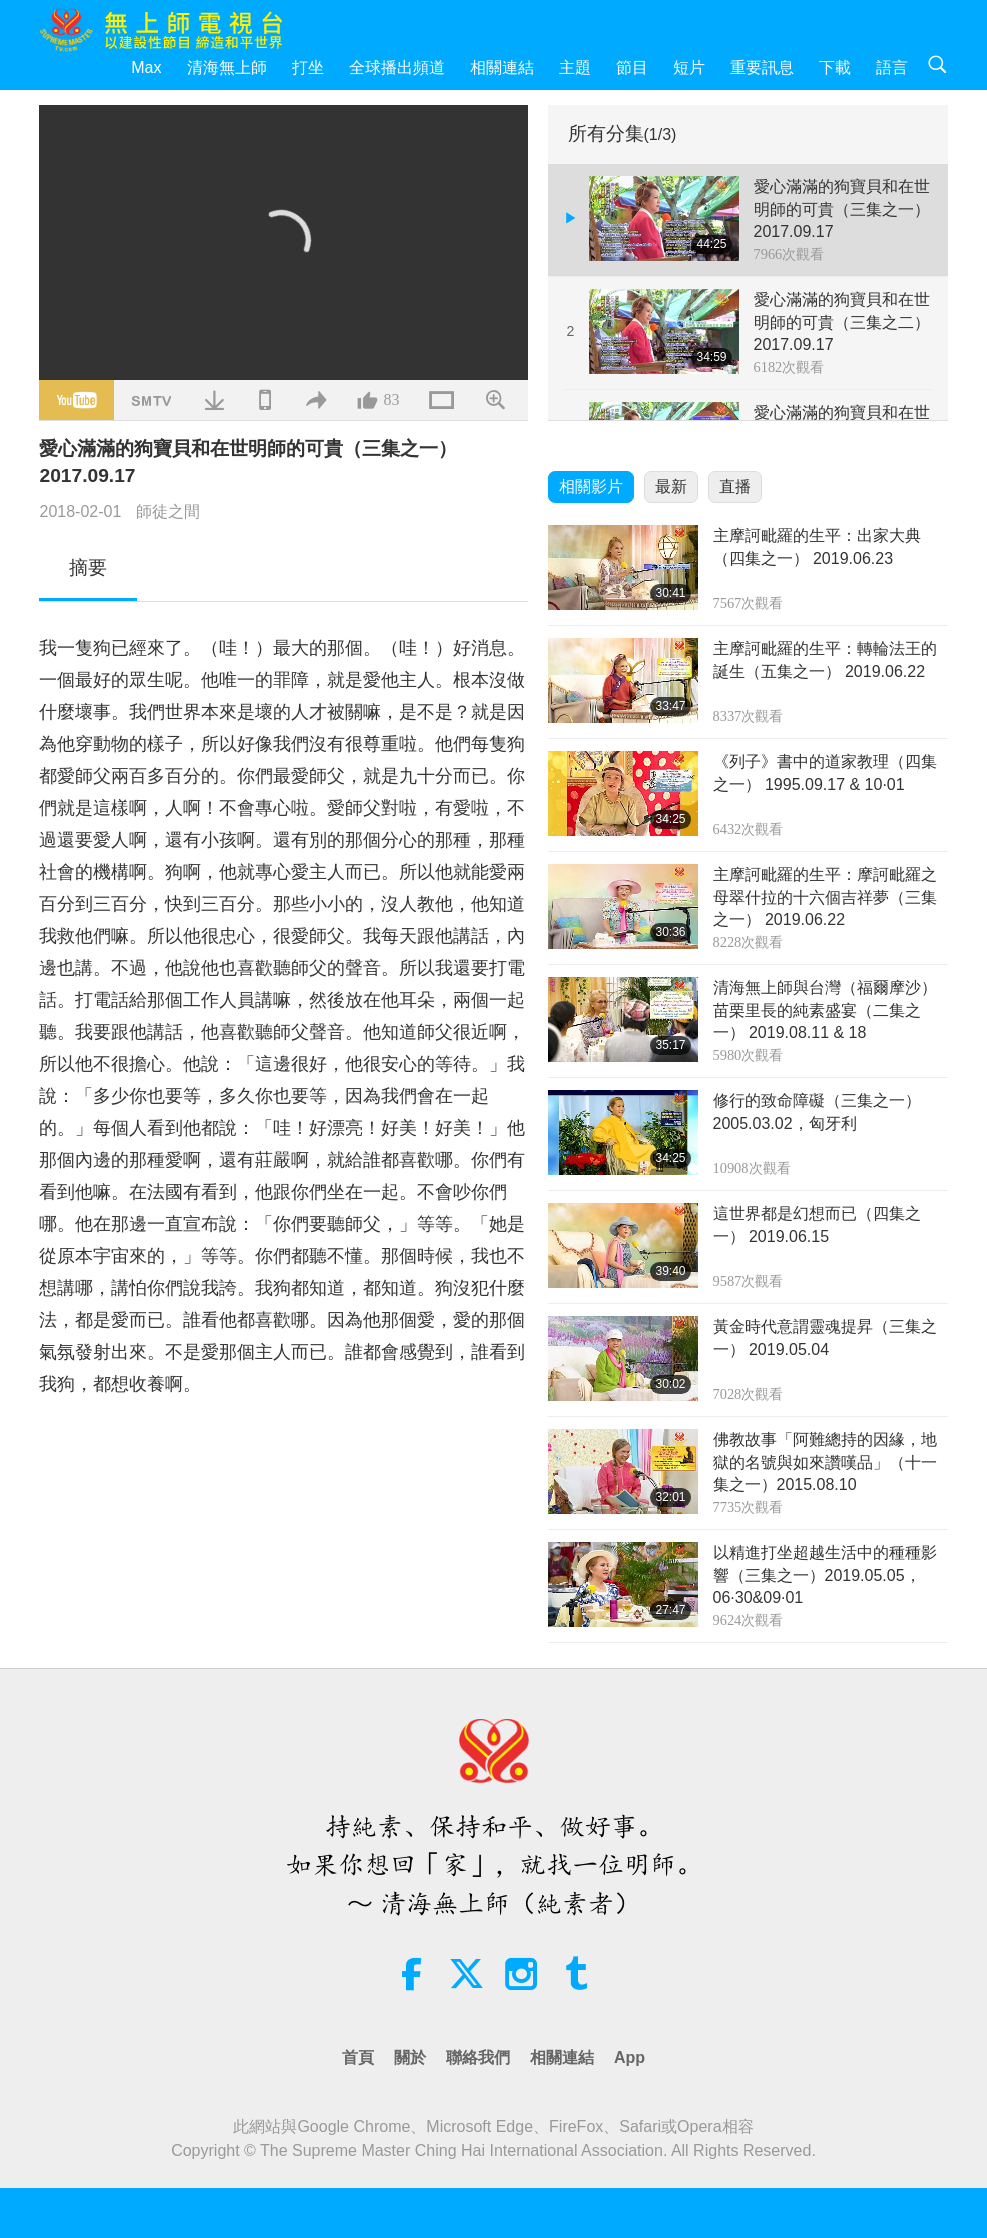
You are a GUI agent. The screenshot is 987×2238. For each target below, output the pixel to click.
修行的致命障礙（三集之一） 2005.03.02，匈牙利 (817, 1111)
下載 (835, 67)
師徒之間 (168, 511)
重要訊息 (762, 67)
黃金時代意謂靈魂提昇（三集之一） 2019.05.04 (825, 1337)
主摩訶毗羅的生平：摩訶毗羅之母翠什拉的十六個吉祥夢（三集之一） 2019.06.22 (825, 897)
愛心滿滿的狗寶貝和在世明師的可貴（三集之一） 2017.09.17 (842, 209)
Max (146, 67)
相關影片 (591, 486)
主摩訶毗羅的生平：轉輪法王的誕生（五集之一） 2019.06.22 (825, 659)
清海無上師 (227, 67)
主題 (575, 67)
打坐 (308, 67)
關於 (410, 2057)
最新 (671, 486)
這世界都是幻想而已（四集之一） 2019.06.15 (817, 1224)
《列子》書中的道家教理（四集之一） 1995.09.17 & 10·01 (825, 772)
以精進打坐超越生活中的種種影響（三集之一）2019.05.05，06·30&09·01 (825, 1575)
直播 (735, 486)
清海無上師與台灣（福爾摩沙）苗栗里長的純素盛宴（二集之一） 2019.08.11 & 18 (825, 1010)
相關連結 (502, 67)
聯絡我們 (478, 2057)
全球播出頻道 (397, 67)
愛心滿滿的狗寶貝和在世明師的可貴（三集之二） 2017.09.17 (842, 322)
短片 (689, 67)
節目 (632, 67)
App (629, 2057)
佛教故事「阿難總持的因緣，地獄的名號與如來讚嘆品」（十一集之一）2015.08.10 (825, 1462)
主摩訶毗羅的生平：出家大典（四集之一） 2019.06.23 (817, 546)
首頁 (358, 2057)
